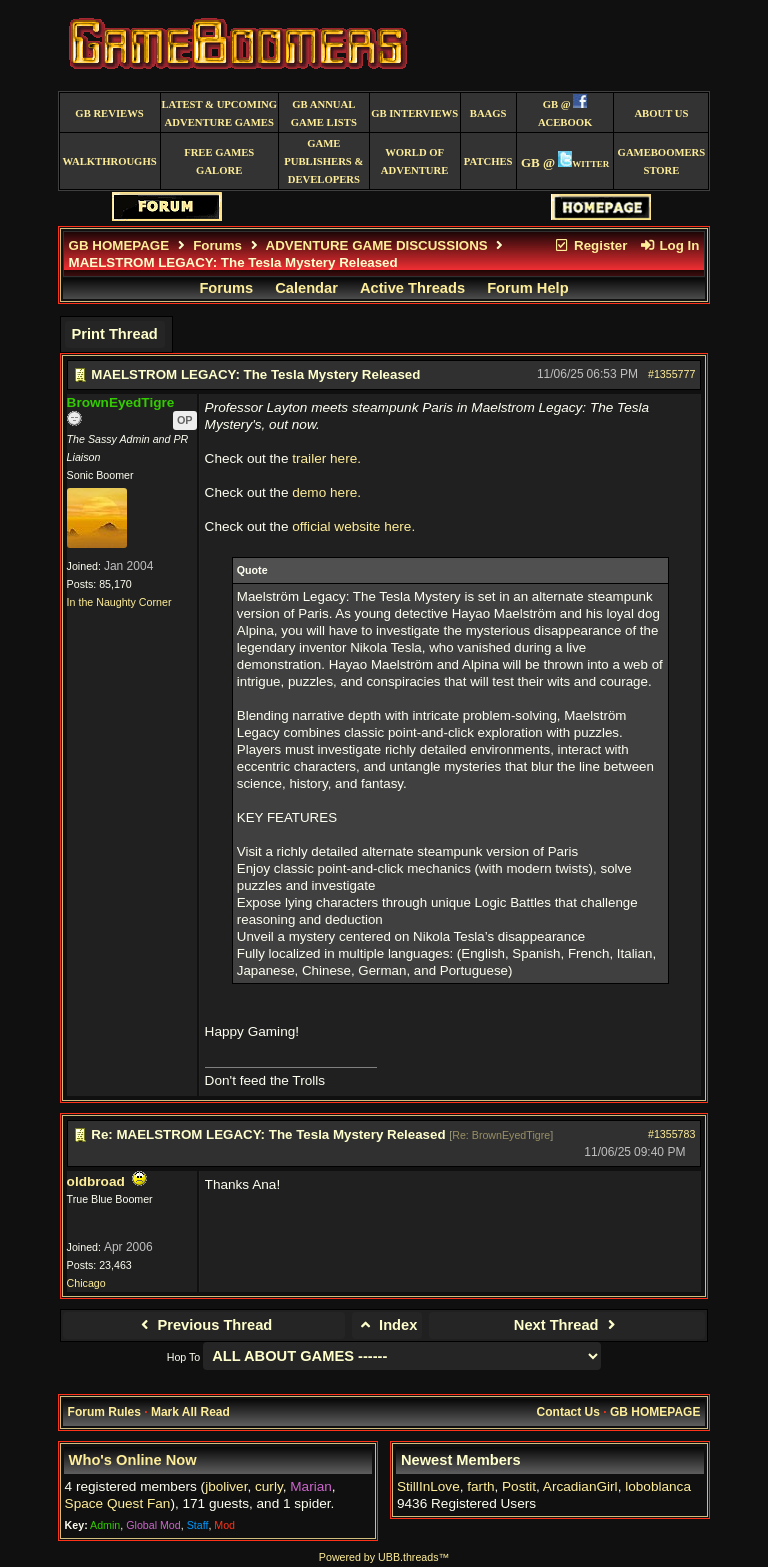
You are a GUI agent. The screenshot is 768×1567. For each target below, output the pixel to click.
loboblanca (658, 1486)
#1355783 (671, 1134)
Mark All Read (190, 1412)
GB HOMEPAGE (119, 245)
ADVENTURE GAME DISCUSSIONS (377, 245)
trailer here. (326, 458)
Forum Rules (104, 1412)
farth (480, 1486)
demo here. (326, 492)
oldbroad (96, 1181)
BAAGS (488, 113)
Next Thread (567, 1325)
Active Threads (412, 288)
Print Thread (114, 334)
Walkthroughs (109, 161)
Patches (488, 161)
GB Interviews (414, 113)
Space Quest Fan (118, 1503)
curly (269, 1486)
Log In (669, 245)
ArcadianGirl (580, 1486)
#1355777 (671, 374)
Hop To (184, 1357)
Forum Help (527, 288)
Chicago (86, 1283)
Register (591, 245)
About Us (661, 113)
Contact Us (568, 1412)
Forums (217, 245)
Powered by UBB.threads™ (384, 1557)
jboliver (226, 1486)
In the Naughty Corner (119, 602)
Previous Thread (203, 1325)
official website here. (353, 526)
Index (387, 1325)
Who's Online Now (133, 1460)
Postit (519, 1486)
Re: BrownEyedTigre (501, 1135)
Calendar (306, 288)
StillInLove (428, 1486)
